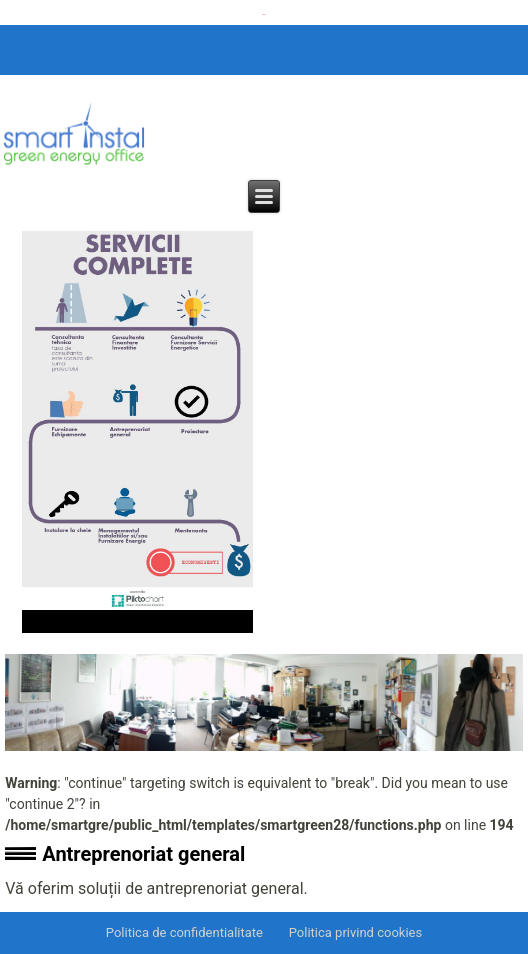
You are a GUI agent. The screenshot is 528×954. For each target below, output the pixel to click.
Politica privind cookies (355, 932)
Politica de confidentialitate (184, 932)
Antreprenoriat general (143, 854)
